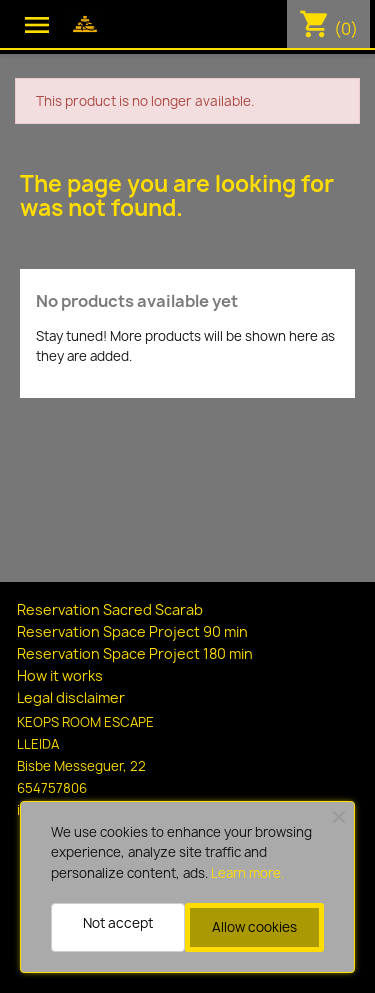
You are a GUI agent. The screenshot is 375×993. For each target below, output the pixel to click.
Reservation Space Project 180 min (135, 653)
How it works (60, 675)
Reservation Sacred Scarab (110, 609)
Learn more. (247, 873)
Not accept (118, 923)
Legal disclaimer (71, 697)
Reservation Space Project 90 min (132, 631)
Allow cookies (254, 927)
